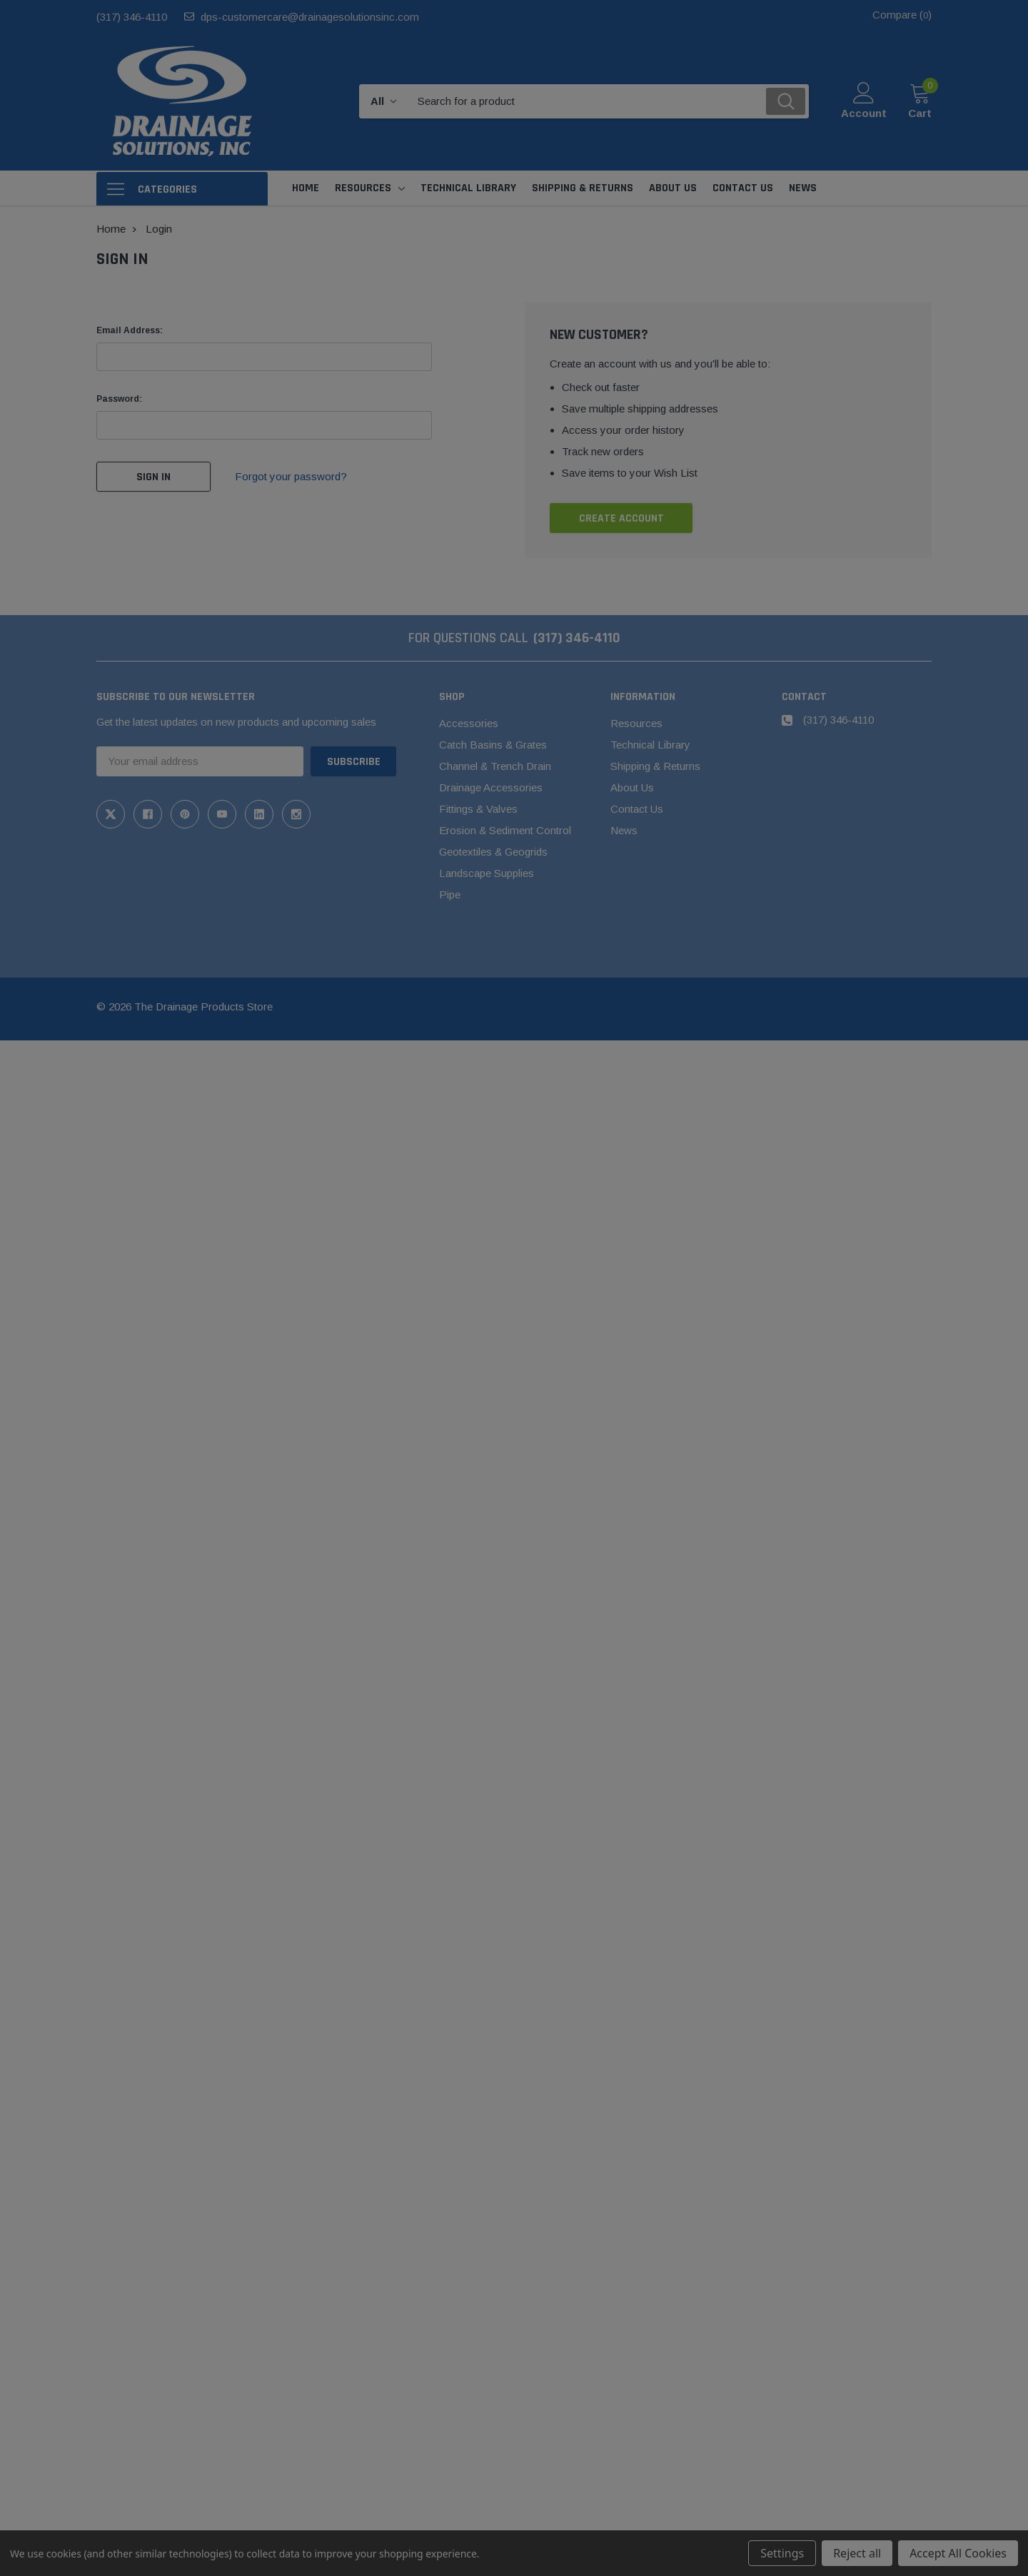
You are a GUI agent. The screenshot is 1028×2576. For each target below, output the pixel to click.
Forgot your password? (291, 476)
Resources (363, 188)
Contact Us (636, 809)
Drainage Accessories (491, 787)
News (624, 830)
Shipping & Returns (655, 766)
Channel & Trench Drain (495, 766)
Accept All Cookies (958, 2553)
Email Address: (129, 330)
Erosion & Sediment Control (505, 830)
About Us (632, 787)
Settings (782, 2553)
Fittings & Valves (478, 809)
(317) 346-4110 (131, 16)
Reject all (857, 2553)
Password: (119, 399)
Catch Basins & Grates (493, 745)
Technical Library (650, 745)
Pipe (449, 894)
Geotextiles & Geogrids (493, 852)
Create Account (621, 518)
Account (864, 113)
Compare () (902, 15)
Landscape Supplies (486, 873)
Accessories (468, 723)
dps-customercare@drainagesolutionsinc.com (310, 16)
